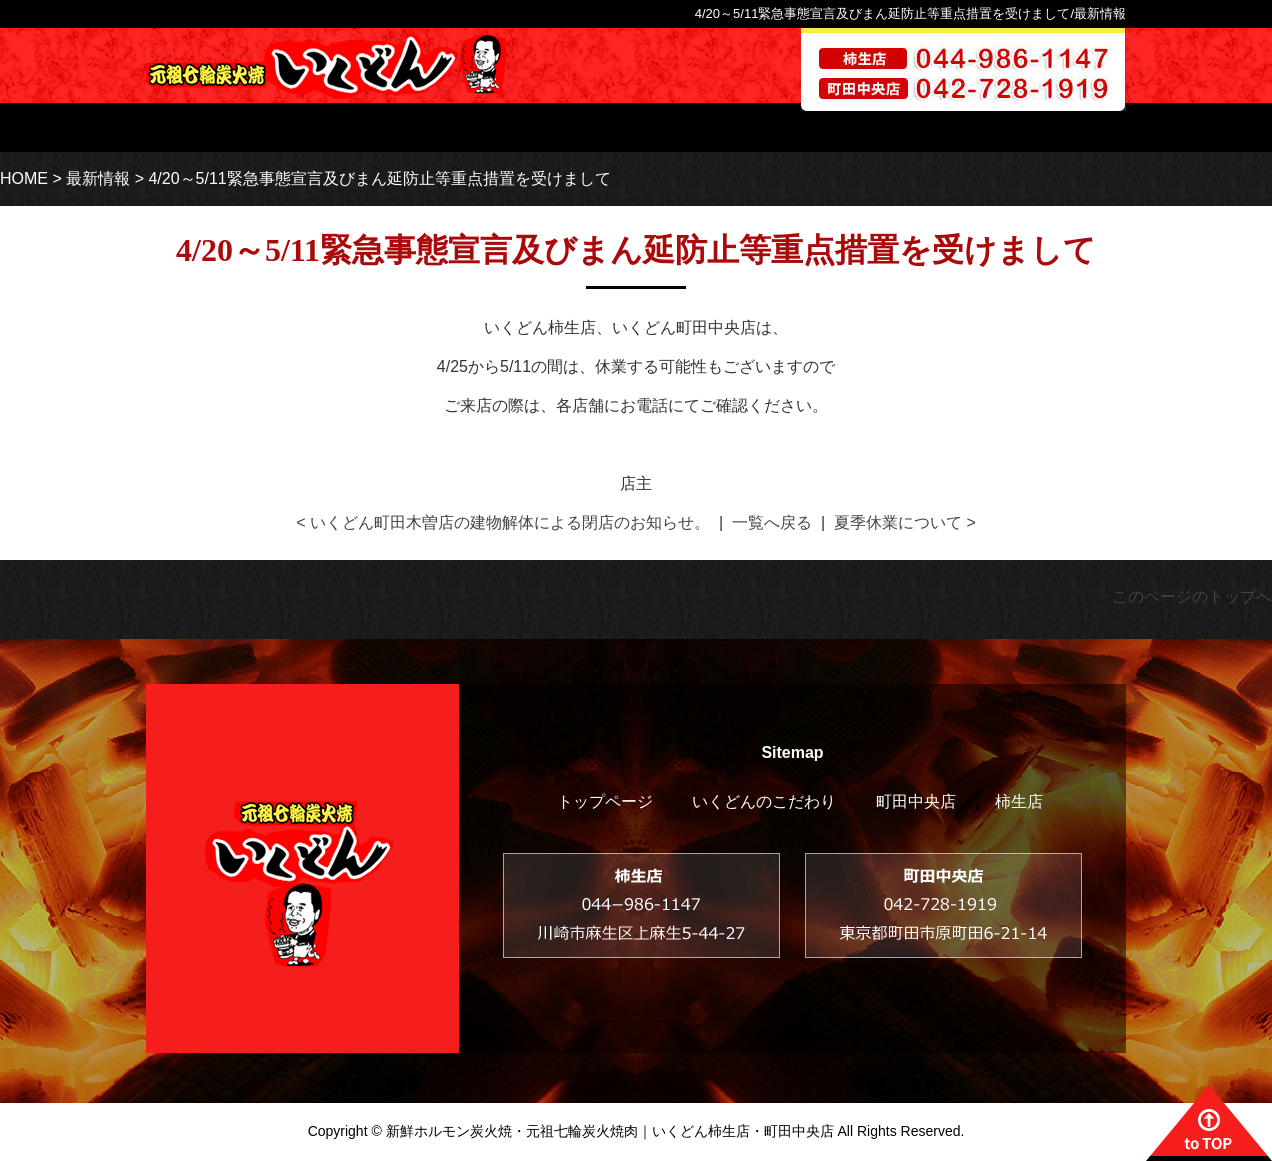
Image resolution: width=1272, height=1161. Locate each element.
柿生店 (743, 127)
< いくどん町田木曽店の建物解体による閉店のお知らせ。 (503, 522)
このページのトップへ (1192, 596)
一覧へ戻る (772, 522)
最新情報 (98, 178)
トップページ (410, 127)
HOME (24, 178)
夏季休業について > (905, 522)
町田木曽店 (870, 127)
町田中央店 (916, 801)
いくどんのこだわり (589, 127)
